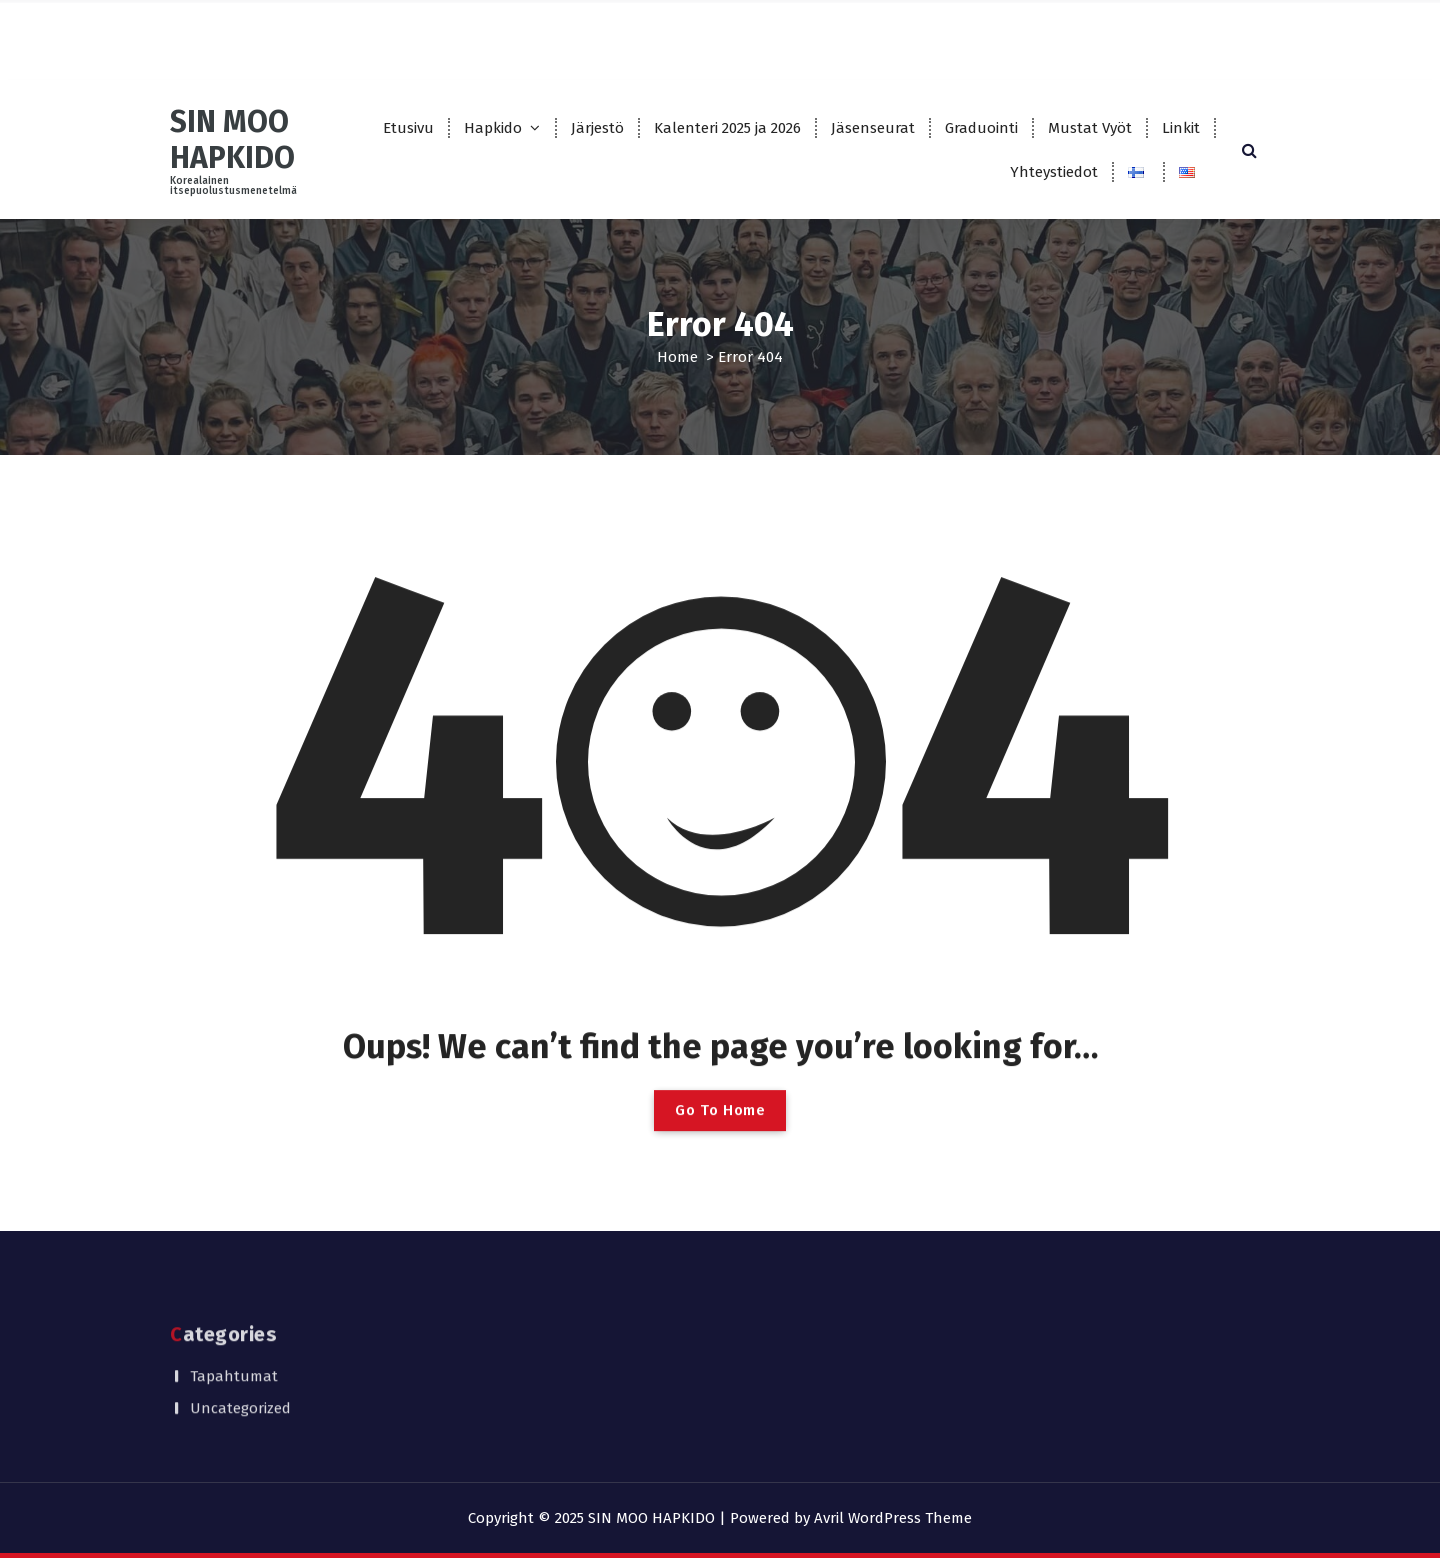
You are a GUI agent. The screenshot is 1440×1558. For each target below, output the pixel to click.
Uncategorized (240, 1369)
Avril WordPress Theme (893, 1518)
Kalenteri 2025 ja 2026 (727, 128)
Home (677, 357)
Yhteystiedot (1054, 172)
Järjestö (597, 128)
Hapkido (493, 128)
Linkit (1181, 128)
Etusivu (408, 128)
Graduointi (981, 128)
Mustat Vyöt (1090, 128)
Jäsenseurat (873, 128)
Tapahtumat (234, 1337)
